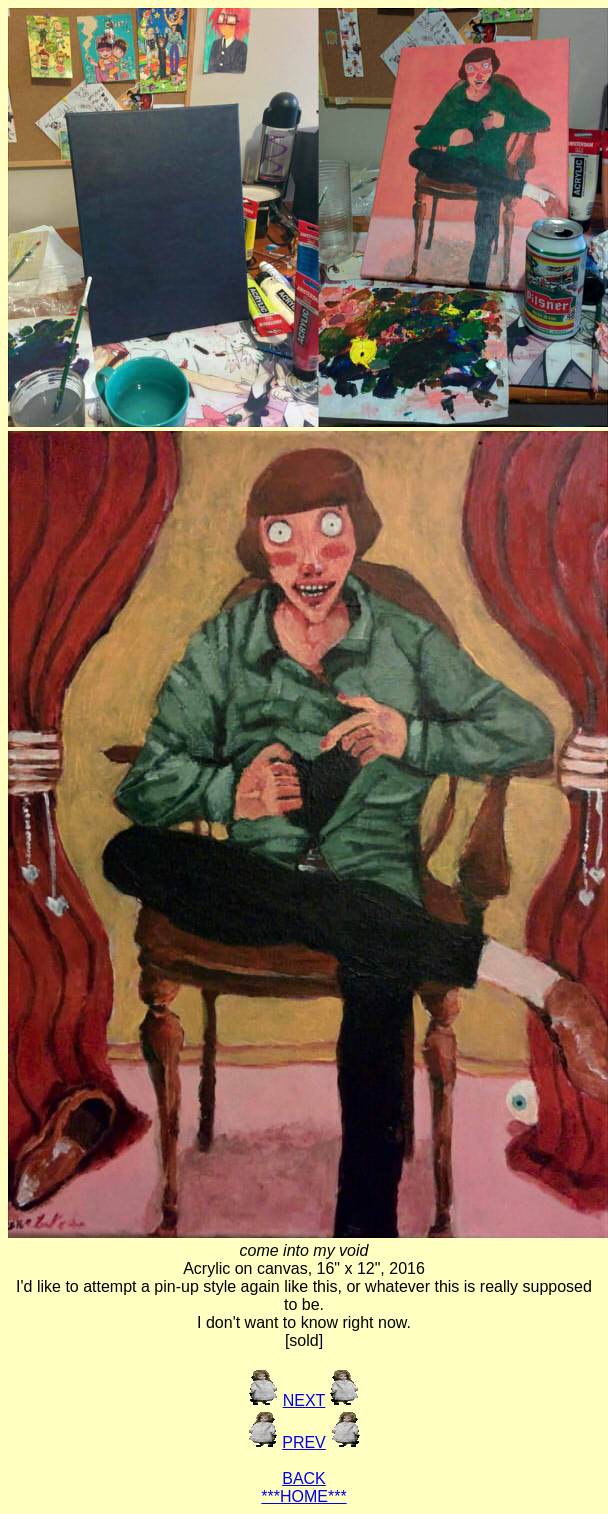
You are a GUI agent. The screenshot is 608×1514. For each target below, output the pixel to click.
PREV (304, 1442)
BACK (304, 1478)
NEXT (304, 1400)
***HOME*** (303, 1496)
